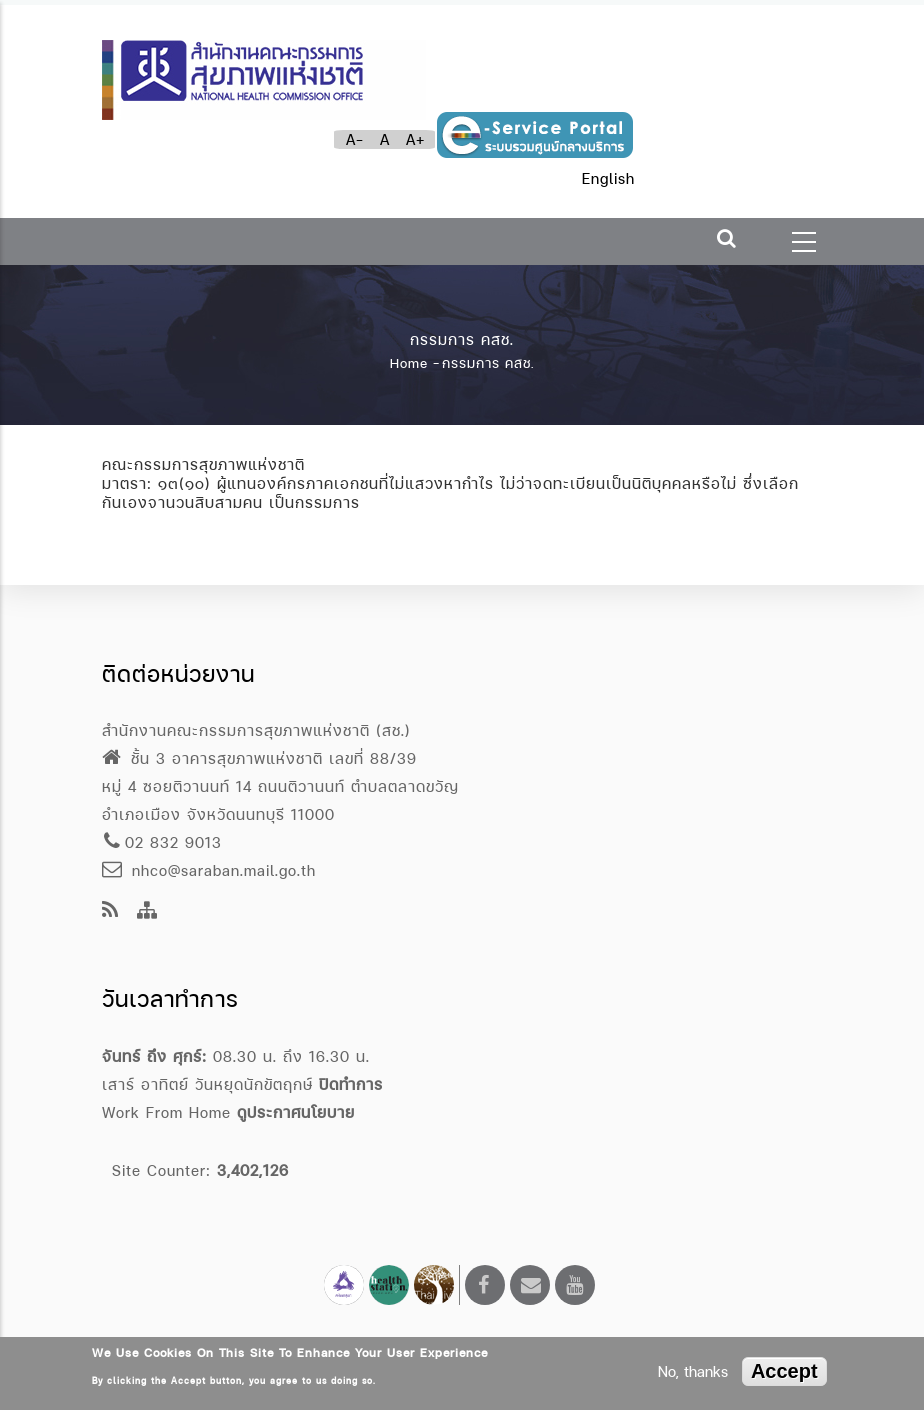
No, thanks (693, 1371)
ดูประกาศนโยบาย (296, 1112)
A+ (415, 139)
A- (355, 139)
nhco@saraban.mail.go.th (209, 870)
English (608, 178)
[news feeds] (110, 911)
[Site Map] (147, 911)
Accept (784, 1371)
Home (409, 363)
